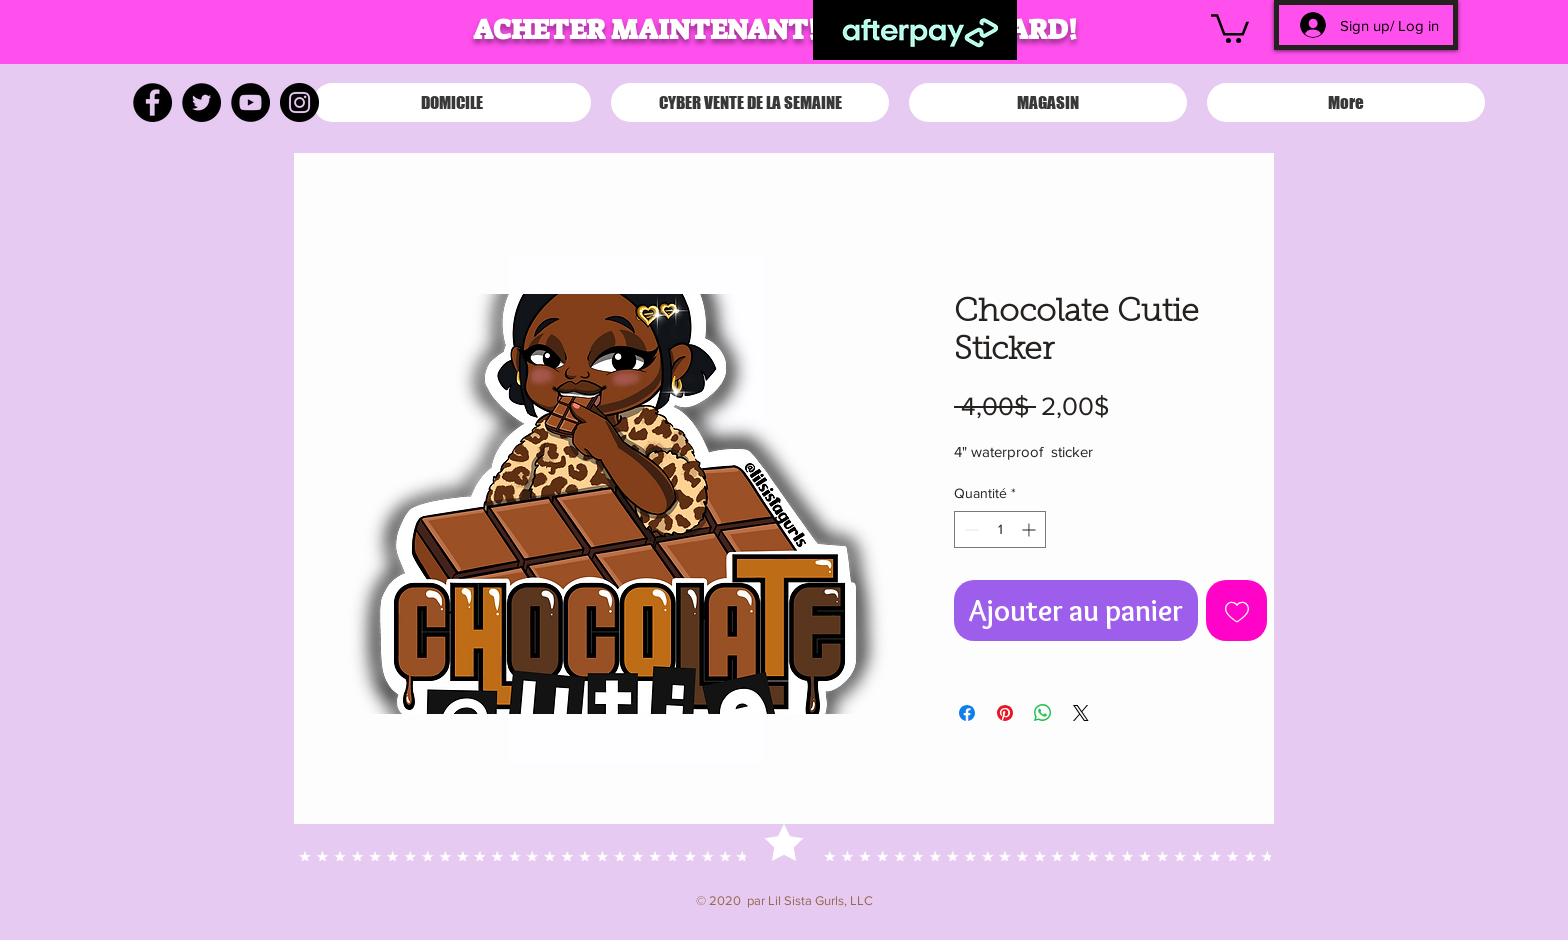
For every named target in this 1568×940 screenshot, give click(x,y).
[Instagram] (299, 102)
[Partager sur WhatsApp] (1043, 713)
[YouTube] (250, 102)
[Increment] (1030, 529)
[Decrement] (969, 529)
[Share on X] (1081, 713)
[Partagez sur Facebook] (967, 713)
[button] (1230, 27)
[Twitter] (201, 102)
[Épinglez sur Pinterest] (1005, 713)
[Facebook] (152, 102)
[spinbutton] (1000, 529)
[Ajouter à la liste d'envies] (1236, 610)
